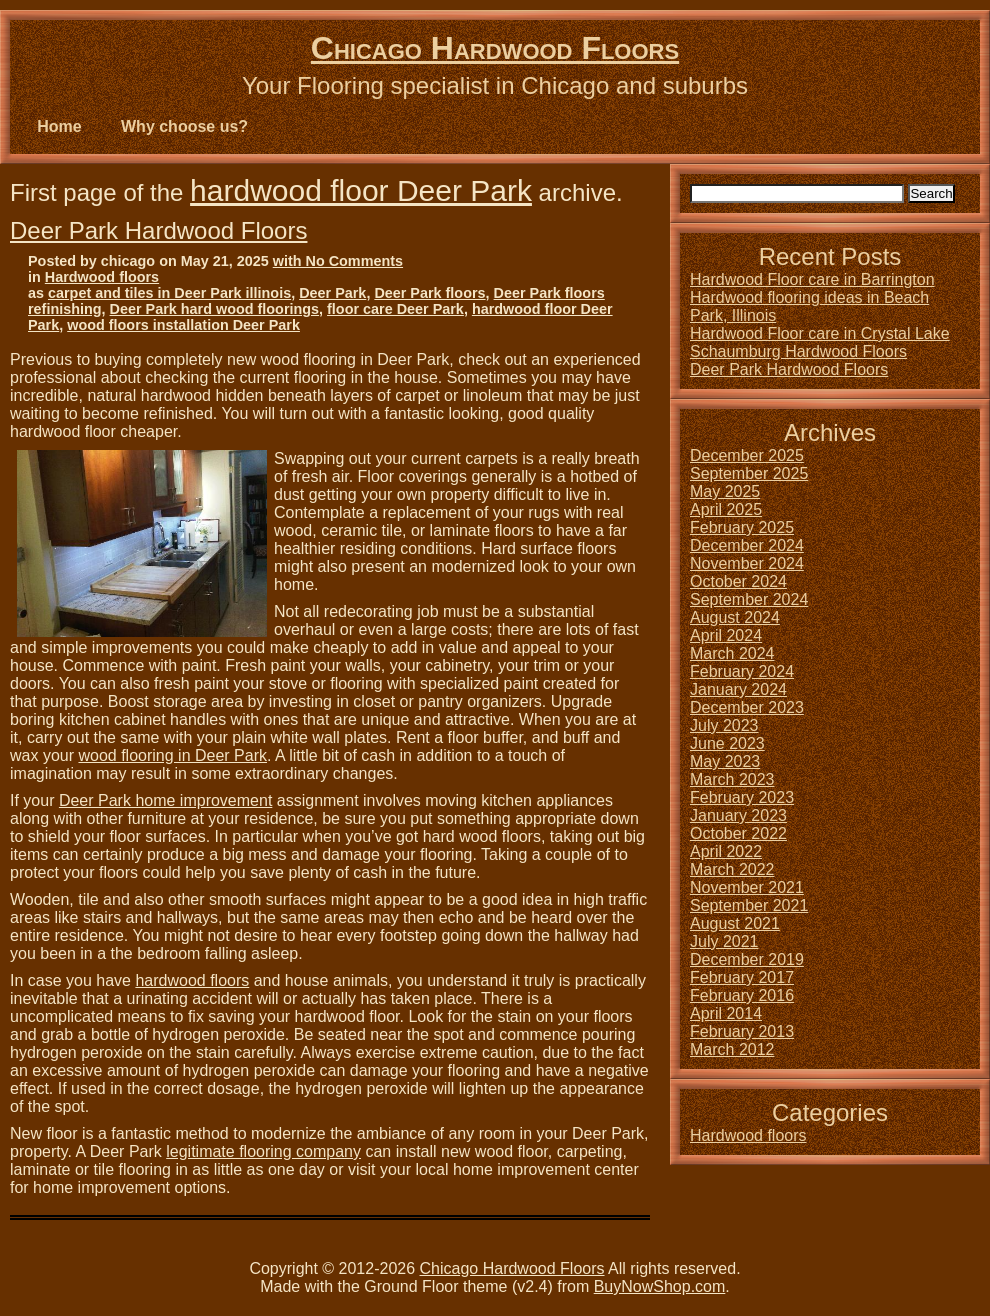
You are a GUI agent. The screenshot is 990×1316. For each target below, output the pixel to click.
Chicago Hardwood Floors (495, 48)
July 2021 (724, 941)
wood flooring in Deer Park (172, 755)
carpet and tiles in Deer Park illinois (169, 293)
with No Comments (338, 261)
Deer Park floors (429, 293)
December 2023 (747, 707)
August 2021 (735, 923)
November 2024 (747, 563)
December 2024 (747, 545)
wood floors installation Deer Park (183, 325)
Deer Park (332, 293)
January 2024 (738, 689)
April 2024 (726, 635)
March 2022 (732, 869)
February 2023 (742, 797)
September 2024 (749, 599)
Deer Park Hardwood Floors (158, 230)
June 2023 (727, 743)
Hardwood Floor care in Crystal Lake (820, 333)
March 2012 (732, 1049)
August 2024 (735, 617)
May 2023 (725, 761)
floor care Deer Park (395, 309)
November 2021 (747, 887)
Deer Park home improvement (165, 800)
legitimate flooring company (263, 1151)
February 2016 (742, 995)
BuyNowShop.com (660, 1286)
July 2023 (724, 725)
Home (59, 126)
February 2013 (742, 1031)
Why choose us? (184, 126)
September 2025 (749, 473)
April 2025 (726, 509)
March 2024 (732, 653)
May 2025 (725, 491)
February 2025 (742, 527)
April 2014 (726, 1013)
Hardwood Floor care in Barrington (812, 279)
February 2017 (742, 977)
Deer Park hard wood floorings (215, 309)
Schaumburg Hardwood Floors (798, 351)
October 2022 (738, 833)
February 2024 (742, 671)
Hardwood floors (102, 277)
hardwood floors (192, 980)
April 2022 (726, 851)
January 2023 (738, 815)
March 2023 (732, 779)
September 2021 (749, 905)
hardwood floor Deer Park (361, 190)
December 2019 (747, 959)
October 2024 (738, 581)
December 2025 (747, 455)
